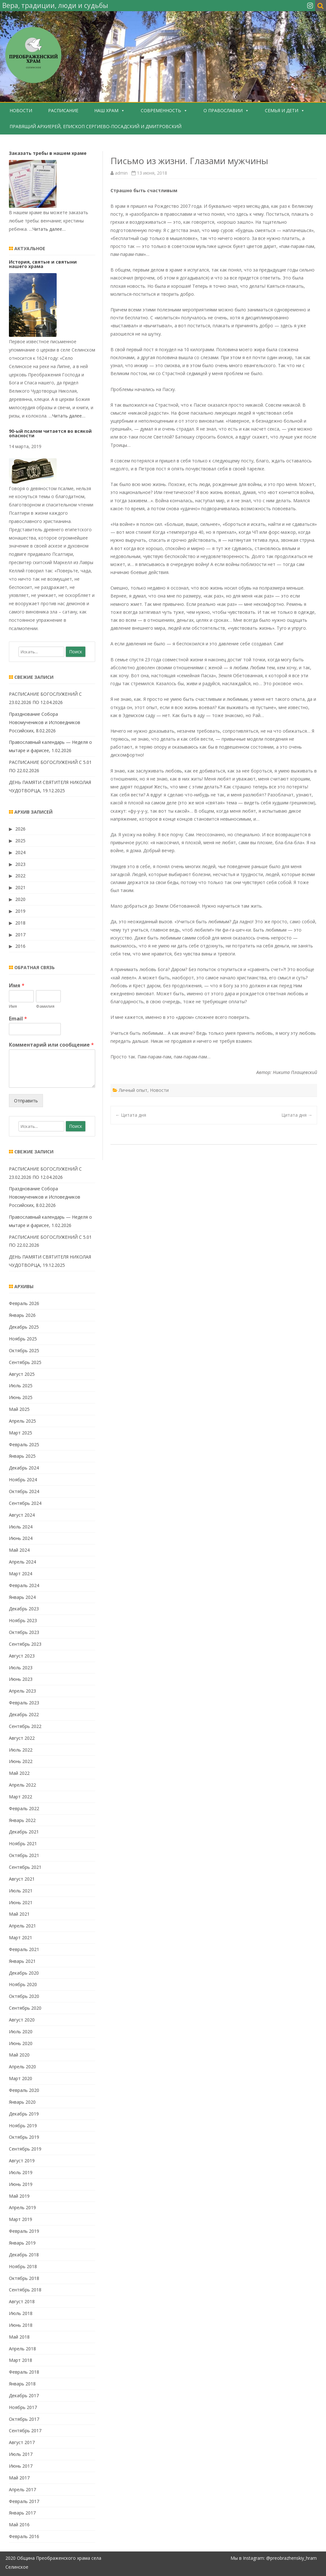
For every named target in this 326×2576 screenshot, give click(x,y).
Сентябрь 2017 (25, 2430)
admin (121, 173)
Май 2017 (19, 2478)
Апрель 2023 (22, 1691)
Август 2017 (22, 2442)
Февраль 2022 (24, 1808)
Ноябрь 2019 (23, 2125)
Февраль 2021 (24, 1949)
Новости (21, 110)
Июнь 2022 (20, 1761)
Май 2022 (19, 1773)
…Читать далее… (47, 229)
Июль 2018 (20, 2313)
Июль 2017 (20, 2454)
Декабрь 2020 (24, 1973)
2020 (20, 899)
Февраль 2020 (24, 2090)
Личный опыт (133, 1090)
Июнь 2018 (20, 2325)
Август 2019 (22, 2161)
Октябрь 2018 (24, 2278)
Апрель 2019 (22, 2207)
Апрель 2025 (22, 1421)
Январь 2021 (22, 1961)
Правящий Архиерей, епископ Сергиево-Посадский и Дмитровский (95, 126)
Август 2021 (22, 1879)
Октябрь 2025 (24, 1350)
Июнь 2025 (20, 1397)
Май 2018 (19, 2337)
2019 (20, 911)
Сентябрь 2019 (25, 2149)
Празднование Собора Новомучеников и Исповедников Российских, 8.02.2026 (44, 722)
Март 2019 (20, 2219)
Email (18, 1018)
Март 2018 (20, 2360)
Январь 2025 (22, 1456)
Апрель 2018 (22, 2349)
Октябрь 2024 (24, 1491)
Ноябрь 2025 (23, 1339)
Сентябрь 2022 (25, 1726)
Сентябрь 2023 (25, 1644)
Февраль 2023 (24, 1703)
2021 (20, 887)
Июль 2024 (20, 1527)
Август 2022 (22, 1738)
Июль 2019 (20, 2172)
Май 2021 (19, 1914)
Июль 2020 (20, 2031)
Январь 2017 (22, 2513)
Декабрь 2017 (24, 2395)
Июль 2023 (20, 1668)
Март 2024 (20, 1574)
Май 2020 (19, 2055)
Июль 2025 (20, 1385)
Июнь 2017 (20, 2466)
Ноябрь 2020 (23, 1984)
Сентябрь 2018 (25, 2290)
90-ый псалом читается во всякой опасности (50, 433)
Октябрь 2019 (24, 2137)
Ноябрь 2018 (23, 2266)
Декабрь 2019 (24, 2114)
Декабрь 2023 (24, 1609)
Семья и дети (281, 110)
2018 (20, 923)
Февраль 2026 (24, 1303)
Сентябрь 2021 (25, 1867)
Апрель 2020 (22, 2067)
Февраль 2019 (24, 2231)
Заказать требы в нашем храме (48, 153)
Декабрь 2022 (24, 1714)
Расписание (63, 110)
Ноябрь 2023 (23, 1620)
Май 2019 (19, 2196)
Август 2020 (22, 2020)
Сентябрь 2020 (25, 2008)
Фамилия (45, 1006)
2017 (20, 935)
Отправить (26, 1101)
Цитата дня (130, 1115)
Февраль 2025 (24, 1444)
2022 (20, 876)
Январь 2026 (22, 1315)
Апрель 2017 (22, 2489)
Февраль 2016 (24, 2536)
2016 (20, 946)
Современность (161, 110)
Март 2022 (20, 1797)
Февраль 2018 (24, 2372)
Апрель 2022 (22, 1785)
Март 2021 (20, 1937)
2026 (20, 829)
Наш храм (106, 110)
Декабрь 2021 (24, 1832)
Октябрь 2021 (24, 1855)
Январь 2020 (22, 2102)
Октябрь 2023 (24, 1632)
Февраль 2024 (24, 1585)
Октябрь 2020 (24, 1996)
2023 (20, 864)
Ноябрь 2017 (23, 2407)
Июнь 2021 (20, 1902)
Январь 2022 (22, 1820)
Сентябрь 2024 (25, 1503)
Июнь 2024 (20, 1538)
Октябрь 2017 (24, 2419)
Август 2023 (22, 1656)
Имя (17, 985)
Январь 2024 (22, 1597)
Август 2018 (22, 2301)
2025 (20, 841)
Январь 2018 (22, 2384)
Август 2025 (22, 1374)
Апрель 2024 (22, 1562)
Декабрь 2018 (24, 2255)
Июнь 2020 (20, 2043)
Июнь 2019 (20, 2184)
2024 (20, 852)
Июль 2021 (20, 1891)
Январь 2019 (22, 2243)
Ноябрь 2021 (23, 1843)
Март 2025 (20, 1433)
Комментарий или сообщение (51, 1044)
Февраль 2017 (24, 2501)
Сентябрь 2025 (25, 1362)
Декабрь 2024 (24, 1468)
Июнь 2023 (20, 1679)
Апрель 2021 (22, 1926)
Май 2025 (19, 1409)
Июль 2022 (20, 1750)
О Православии (223, 110)
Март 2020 (20, 2078)
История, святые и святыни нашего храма (43, 264)
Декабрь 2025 (24, 1327)
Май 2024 (19, 1550)
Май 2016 (19, 2525)
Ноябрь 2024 (23, 1480)
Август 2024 (22, 1515)
